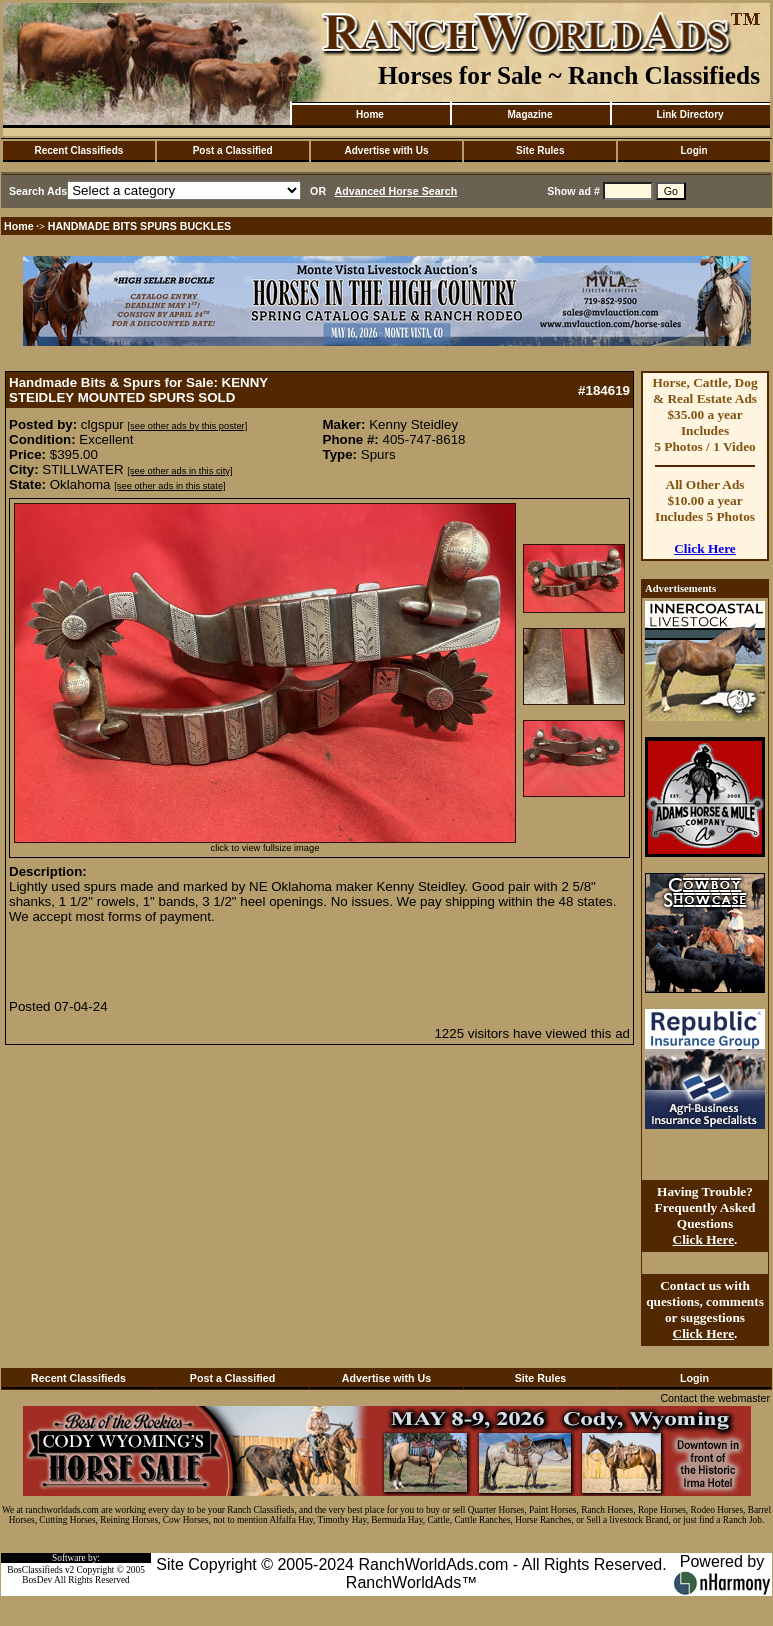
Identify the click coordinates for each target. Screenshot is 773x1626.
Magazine (529, 114)
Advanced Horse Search (396, 191)
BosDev (37, 1580)
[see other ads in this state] (169, 486)
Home (370, 114)
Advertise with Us (387, 150)
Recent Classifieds (78, 150)
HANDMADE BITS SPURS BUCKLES (140, 226)
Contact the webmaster (715, 1398)
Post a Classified (233, 150)
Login (693, 150)
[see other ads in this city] (179, 471)
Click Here (705, 548)
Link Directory (689, 114)
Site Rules (540, 150)
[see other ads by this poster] (188, 426)
